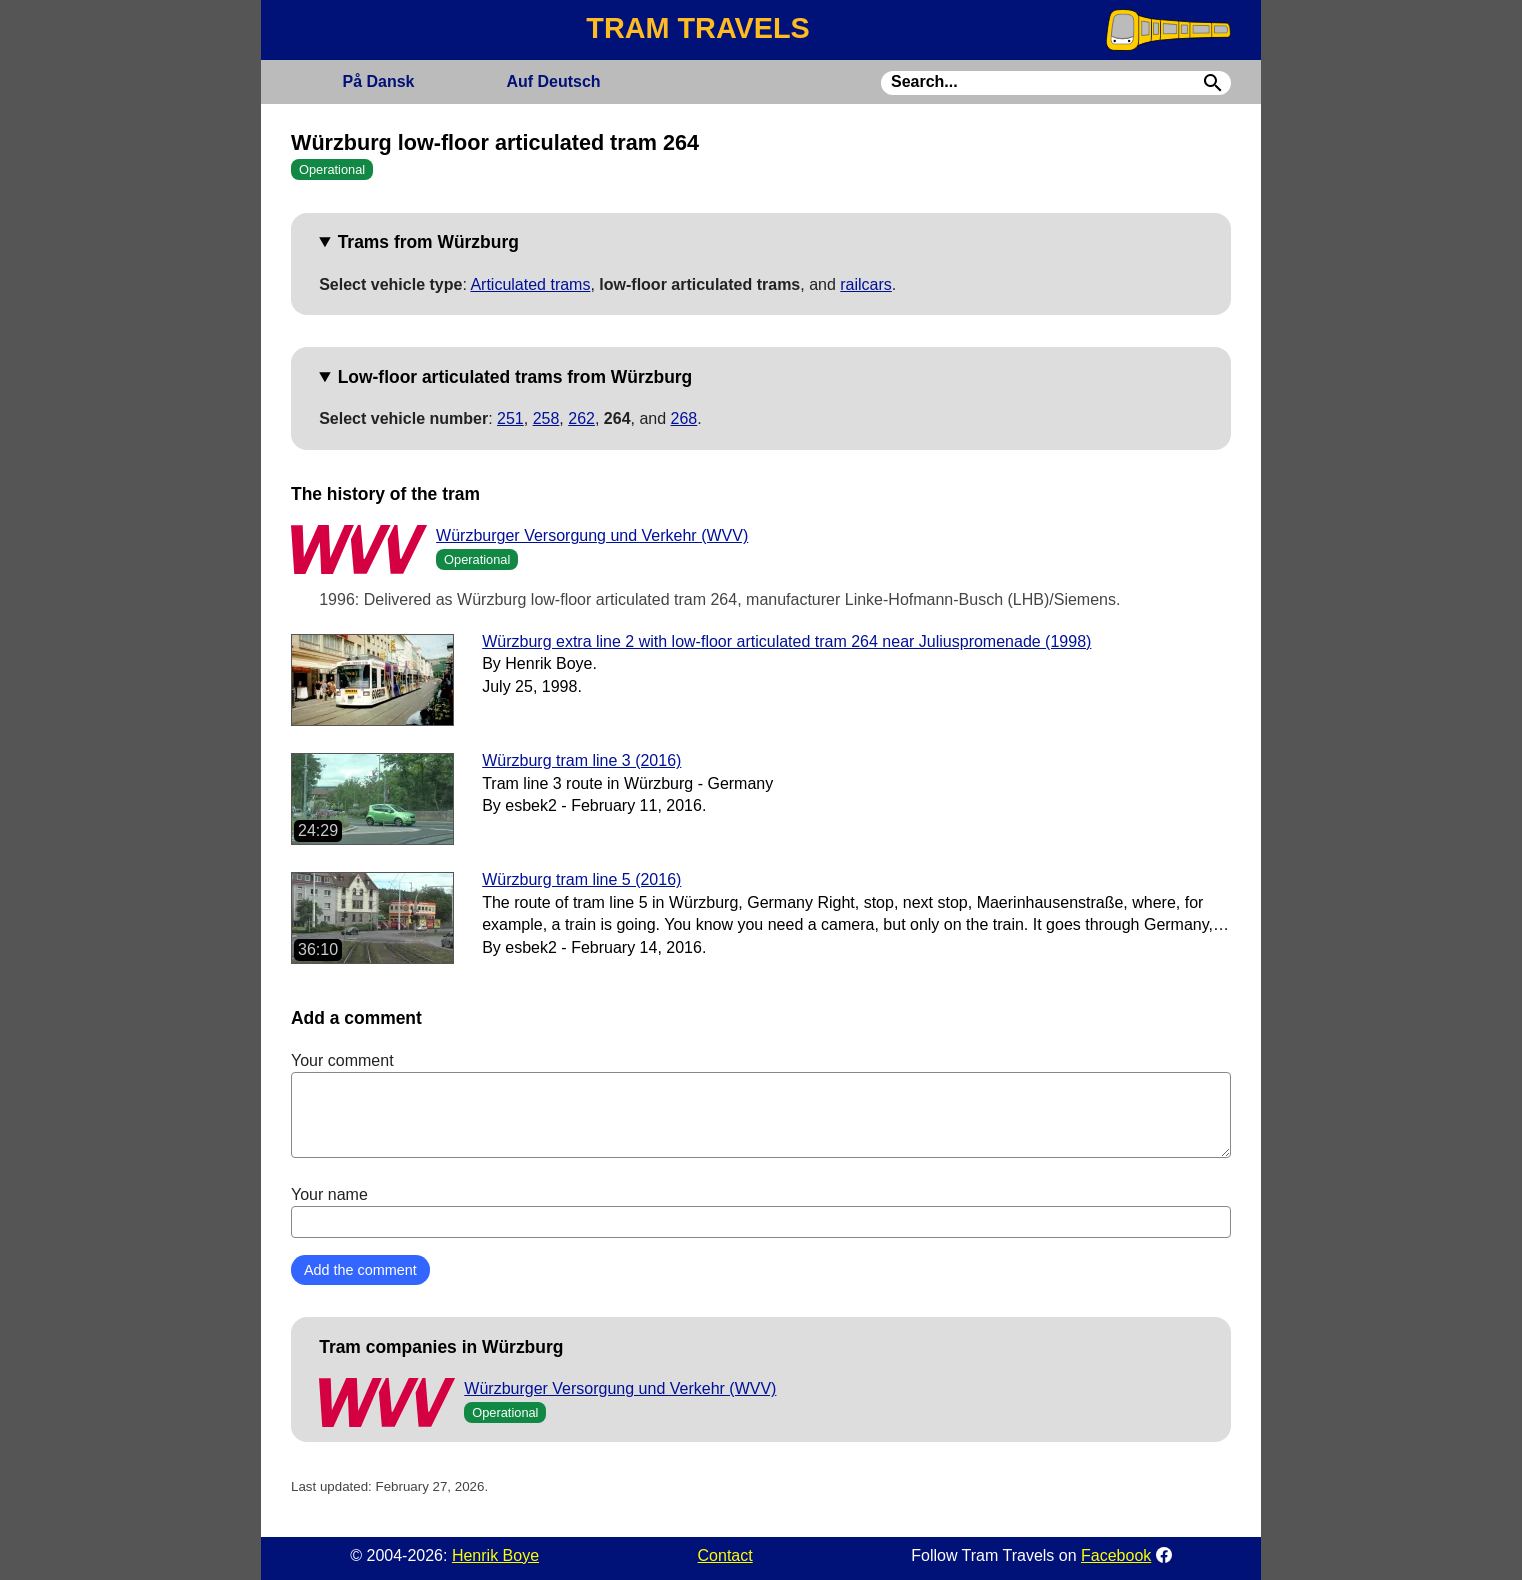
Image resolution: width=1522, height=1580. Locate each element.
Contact (725, 1555)
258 (546, 418)
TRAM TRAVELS (697, 28)
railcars (866, 284)
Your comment (761, 1105)
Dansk (378, 81)
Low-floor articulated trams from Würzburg (515, 377)
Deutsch (553, 81)
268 (684, 418)
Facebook (1116, 1555)
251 (510, 418)
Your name (761, 1212)
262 (581, 418)
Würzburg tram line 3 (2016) (581, 760)
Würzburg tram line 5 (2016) (581, 879)
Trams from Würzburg (428, 242)
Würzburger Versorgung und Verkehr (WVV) (592, 535)
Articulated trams (530, 284)
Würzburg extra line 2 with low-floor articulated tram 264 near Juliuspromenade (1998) (786, 641)
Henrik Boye (495, 1555)
